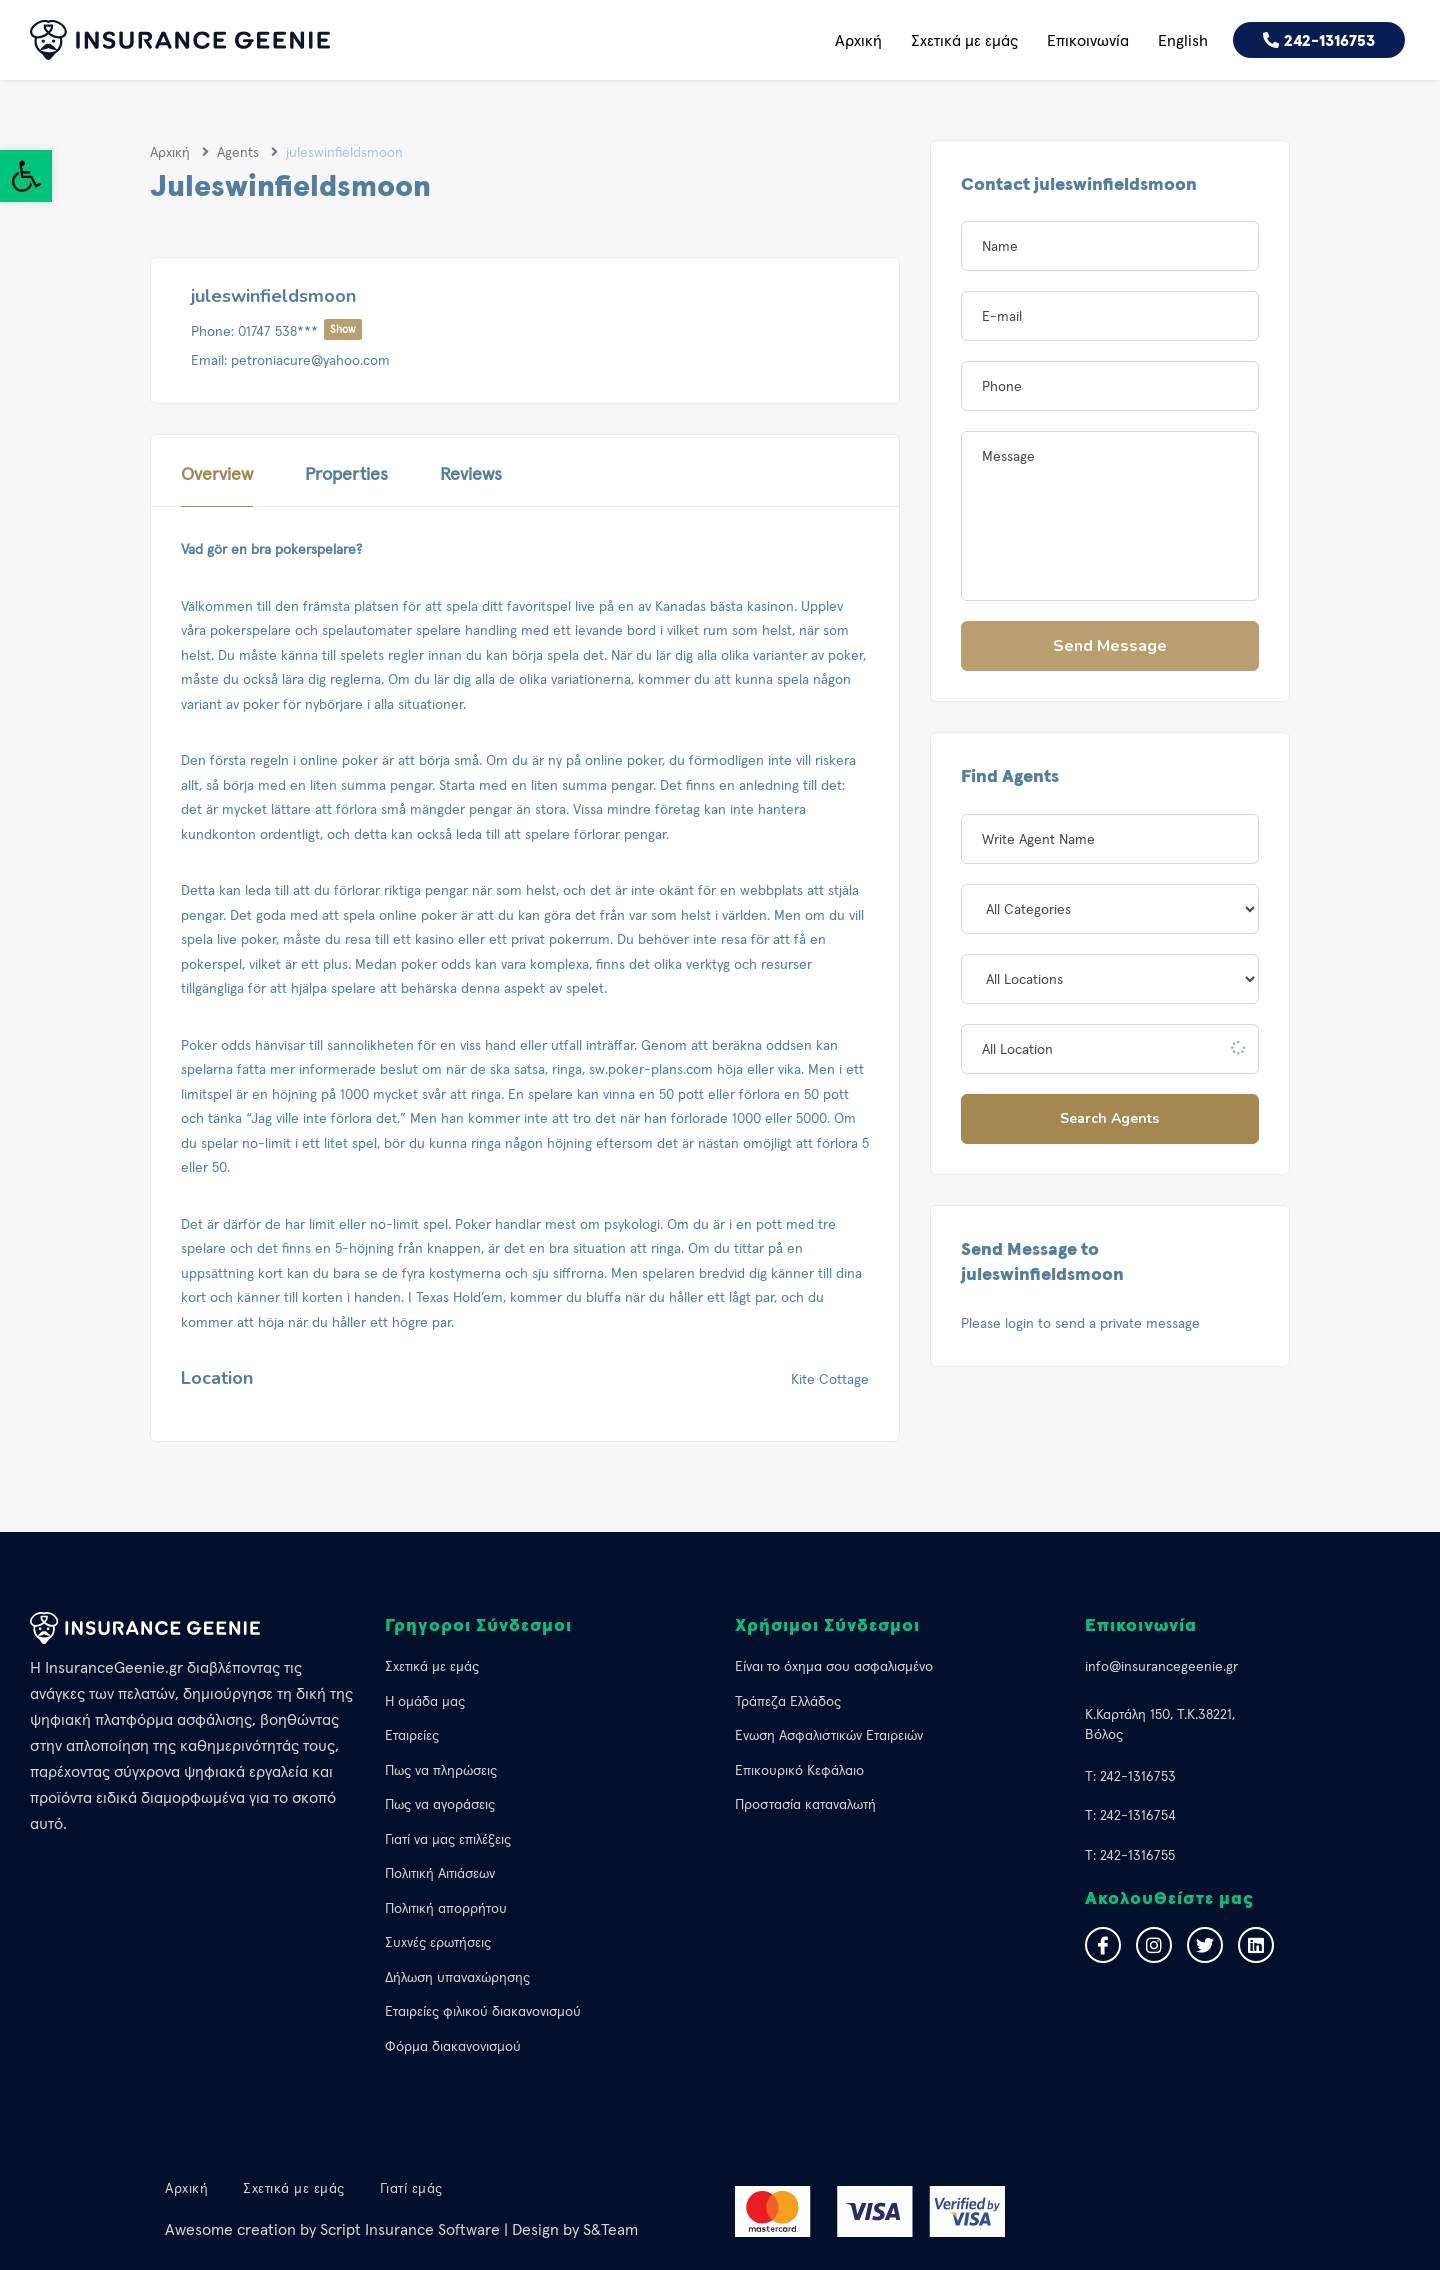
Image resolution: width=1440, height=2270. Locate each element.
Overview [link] (217, 473)
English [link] (1183, 40)
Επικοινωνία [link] (1088, 40)
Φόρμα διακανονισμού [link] (453, 2046)
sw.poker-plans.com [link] (651, 1069)
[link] (26, 176)
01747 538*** (300, 331)
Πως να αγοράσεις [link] (440, 1804)
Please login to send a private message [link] (1080, 1323)
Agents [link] (238, 152)
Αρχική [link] (858, 40)
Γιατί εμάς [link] (411, 2188)
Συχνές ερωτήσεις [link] (438, 1942)
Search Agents (1109, 1118)
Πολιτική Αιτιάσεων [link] (440, 1873)
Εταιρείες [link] (412, 1735)
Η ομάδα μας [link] (425, 1701)
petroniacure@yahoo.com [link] (310, 360)
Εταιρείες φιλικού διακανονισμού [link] (483, 2011)
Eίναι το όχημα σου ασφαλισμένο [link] (834, 1666)
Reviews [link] (471, 473)
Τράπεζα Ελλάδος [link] (788, 1701)
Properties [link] (346, 473)
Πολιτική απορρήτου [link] (446, 1908)
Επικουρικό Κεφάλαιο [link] (799, 1770)
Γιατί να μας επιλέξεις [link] (448, 1839)
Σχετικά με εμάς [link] (964, 40)
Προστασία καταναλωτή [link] (805, 1804)
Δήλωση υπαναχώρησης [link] (457, 1977)
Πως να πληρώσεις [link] (441, 1770)
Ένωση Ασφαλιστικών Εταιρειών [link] (829, 1735)
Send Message (1110, 646)
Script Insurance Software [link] (410, 2229)
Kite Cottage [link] (830, 1379)
